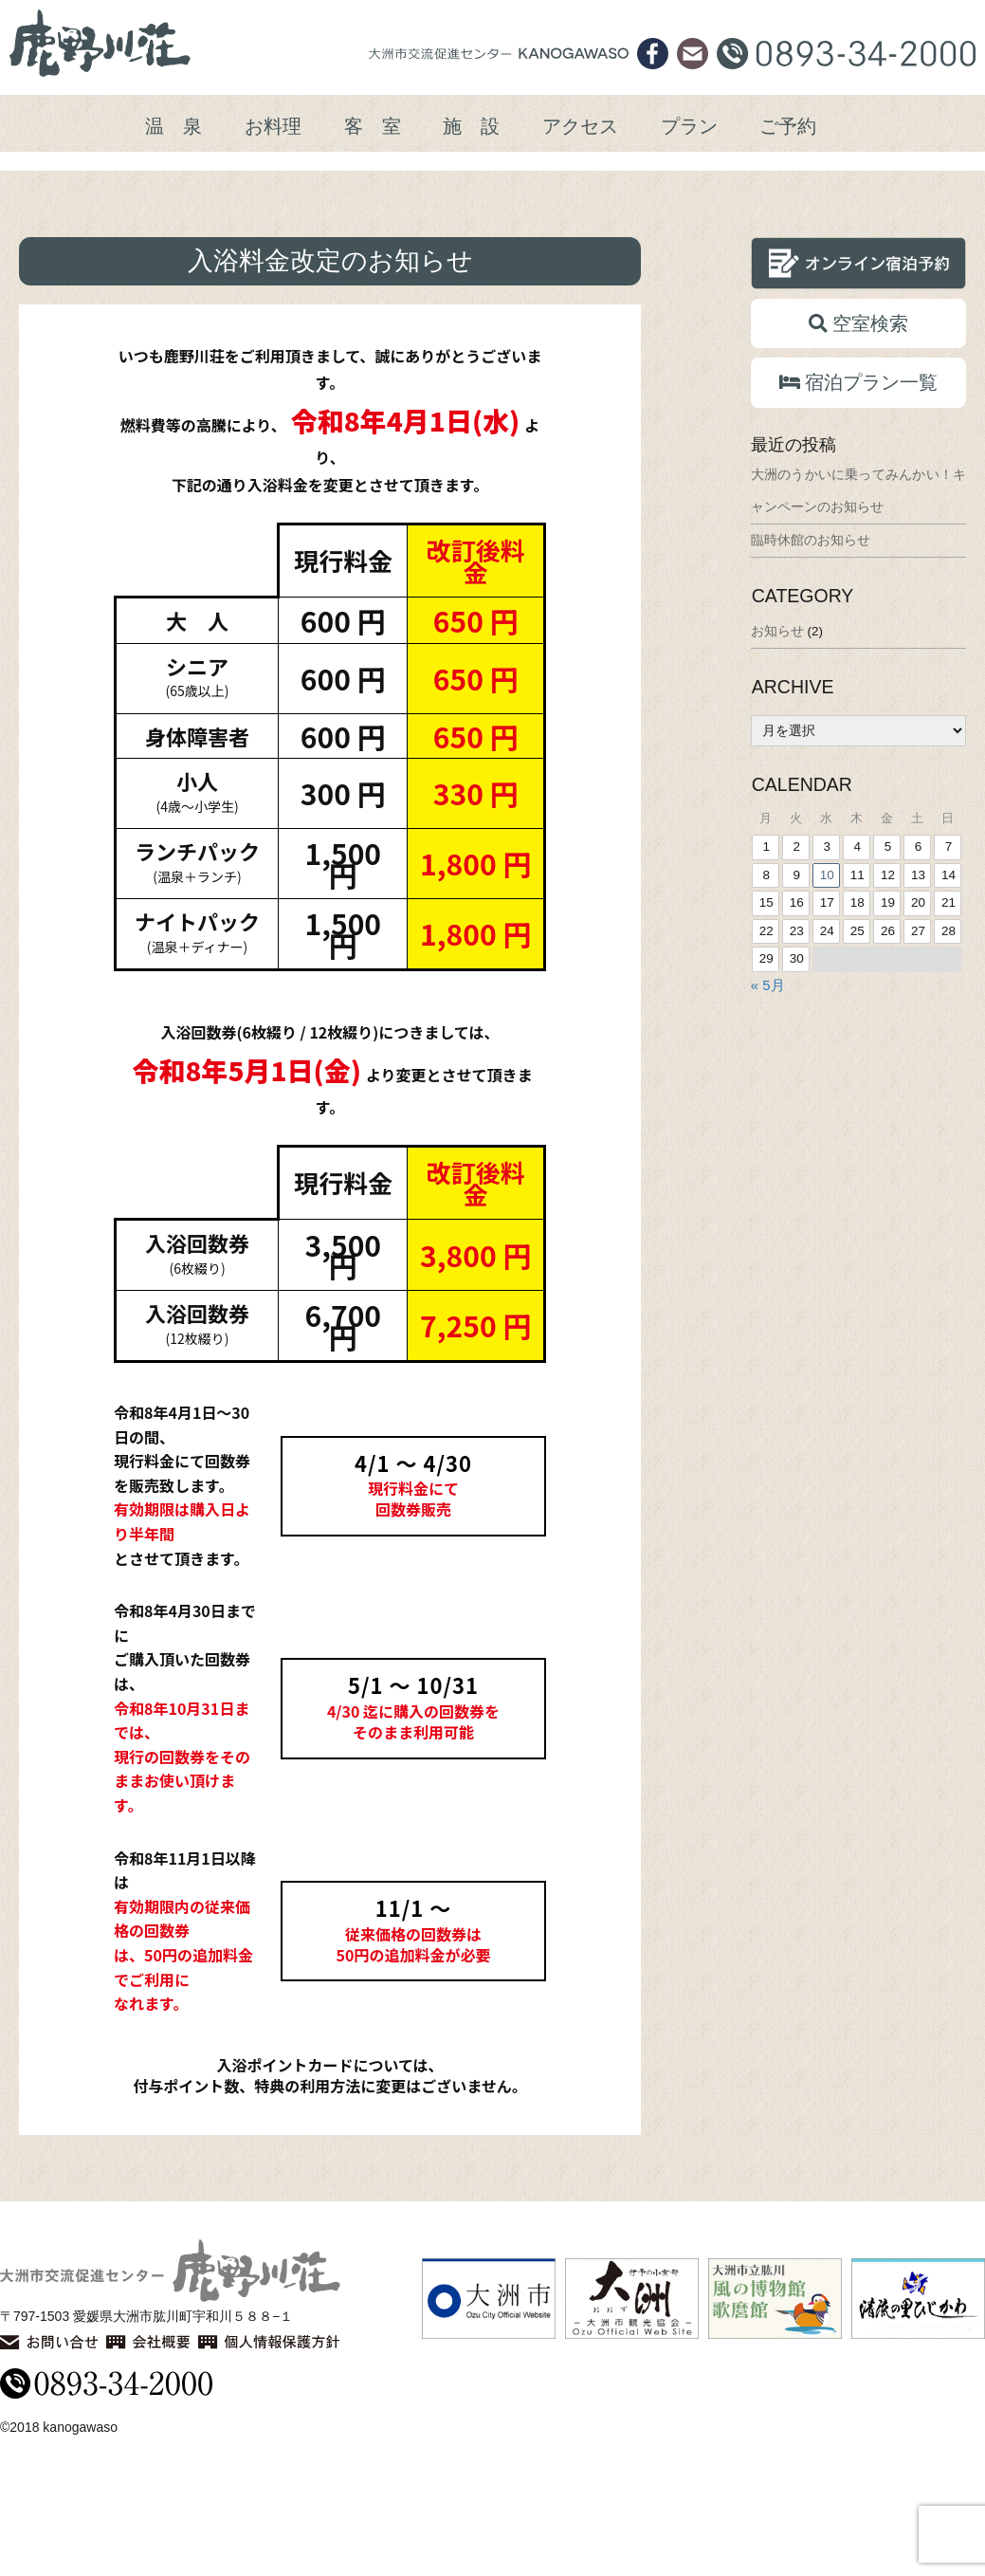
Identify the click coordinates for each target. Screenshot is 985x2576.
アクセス (580, 126)
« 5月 (768, 1098)
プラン (689, 126)
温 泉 (173, 126)
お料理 (273, 126)
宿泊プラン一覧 (858, 495)
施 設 (471, 126)
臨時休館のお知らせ (810, 653)
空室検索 (858, 436)
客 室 (372, 126)
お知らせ (777, 744)
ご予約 (787, 126)
